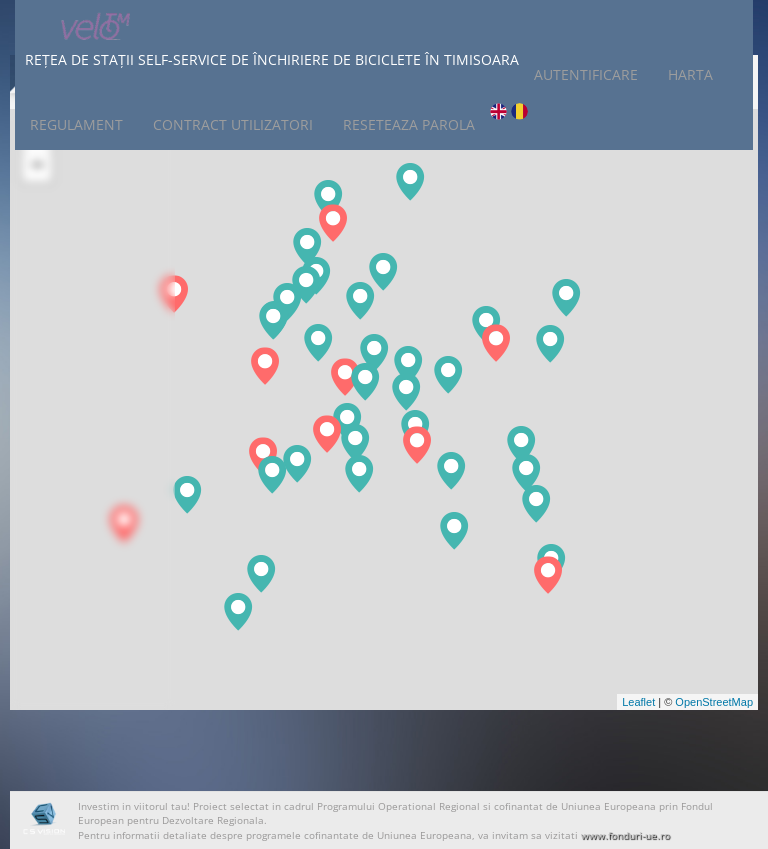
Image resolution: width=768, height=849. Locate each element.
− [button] (37, 167)
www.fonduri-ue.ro (625, 835)
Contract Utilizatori (233, 124)
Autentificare (586, 74)
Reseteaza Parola (409, 124)
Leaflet (638, 702)
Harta (690, 74)
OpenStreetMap (714, 702)
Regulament (76, 124)
